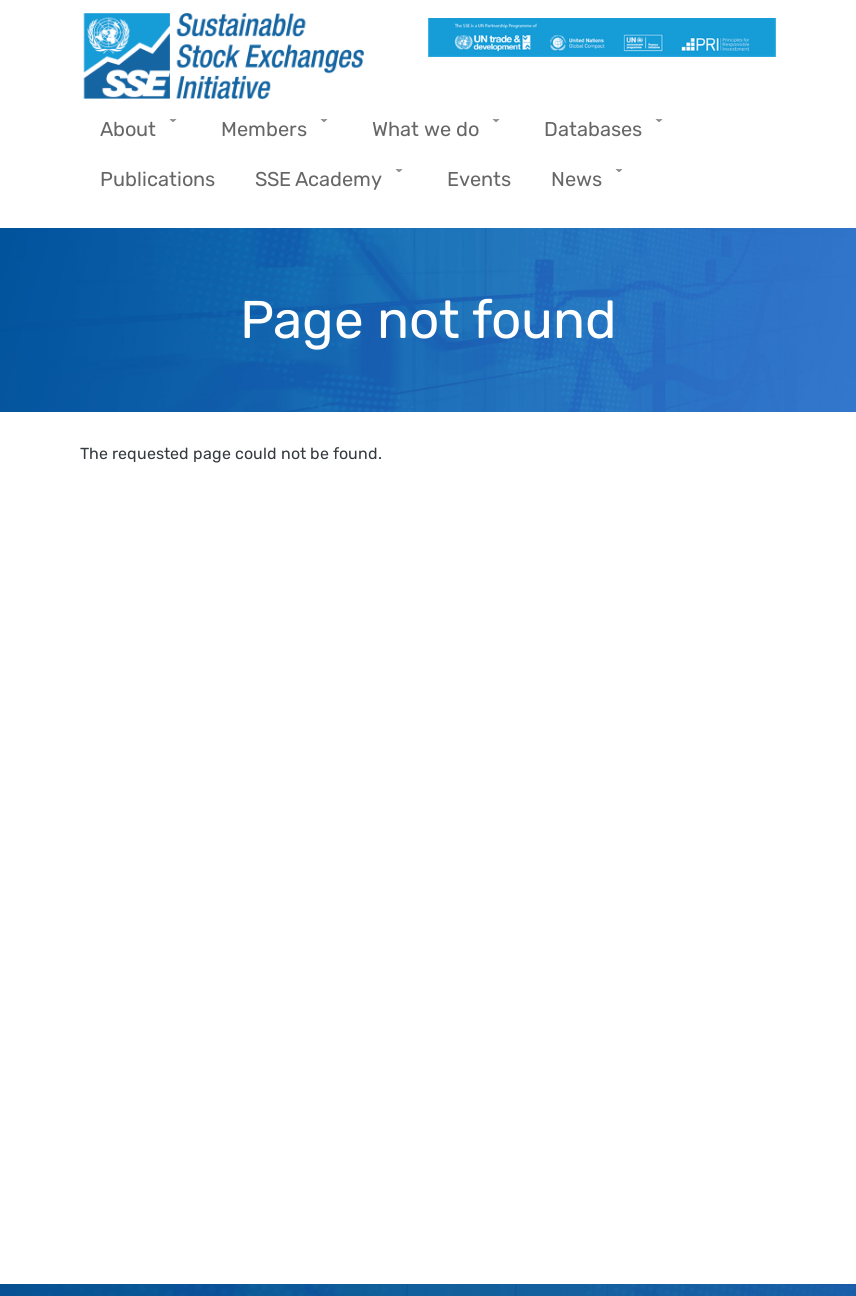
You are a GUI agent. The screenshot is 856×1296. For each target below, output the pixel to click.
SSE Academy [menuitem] (323, 185)
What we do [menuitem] (430, 135)
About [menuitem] (133, 135)
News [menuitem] (581, 185)
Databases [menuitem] (598, 135)
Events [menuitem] (479, 179)
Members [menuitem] (269, 135)
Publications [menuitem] (157, 179)
